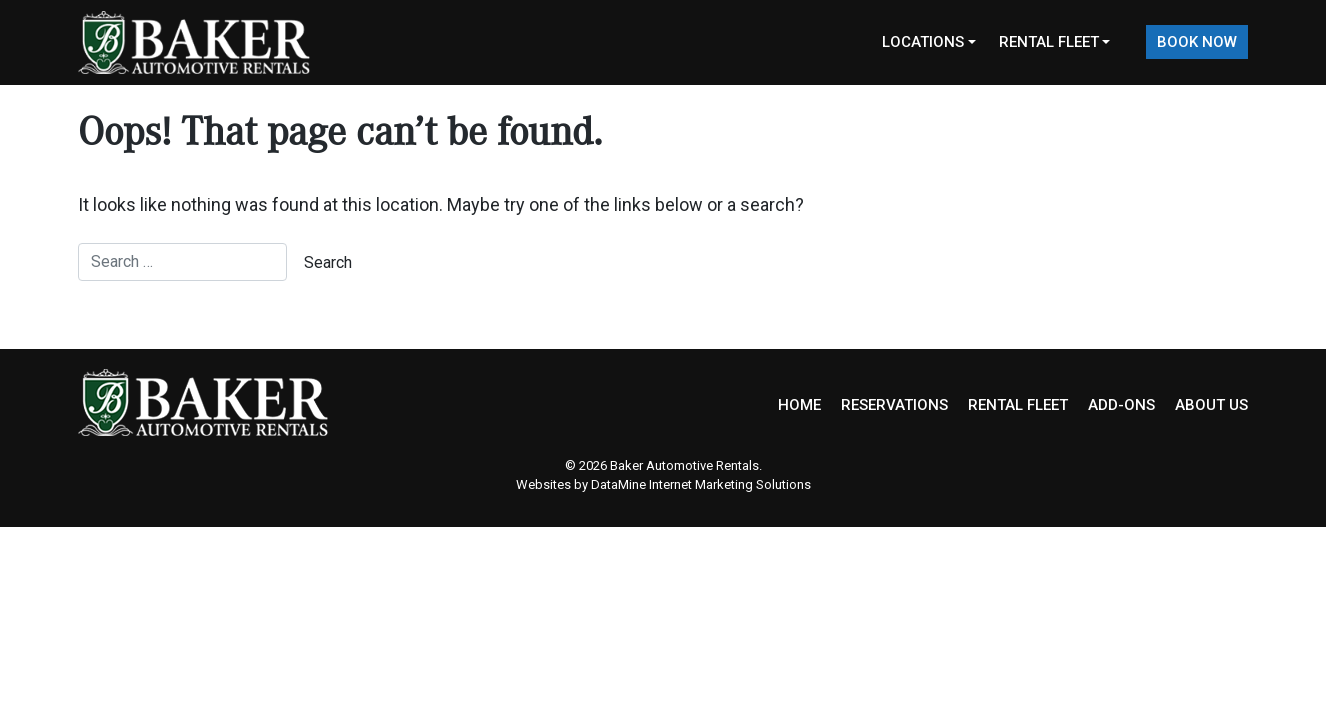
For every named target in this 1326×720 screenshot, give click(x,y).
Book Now (1197, 42)
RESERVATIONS (894, 405)
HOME (799, 405)
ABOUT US (1211, 405)
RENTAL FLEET (1018, 405)
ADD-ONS (1121, 405)
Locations (923, 42)
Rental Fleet (1049, 42)
